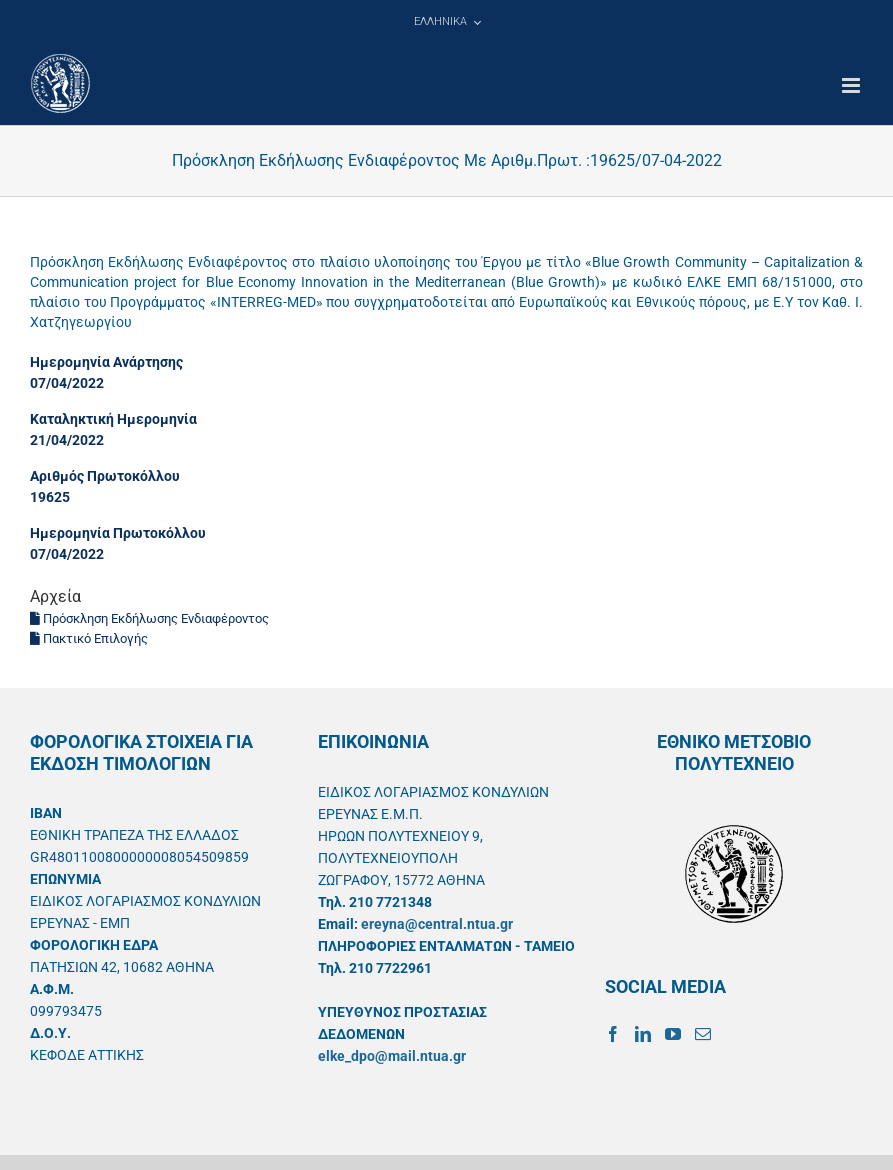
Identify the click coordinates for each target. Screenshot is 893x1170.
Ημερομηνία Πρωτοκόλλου (118, 533)
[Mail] (703, 1034)
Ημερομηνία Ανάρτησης (106, 362)
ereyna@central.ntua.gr (437, 924)
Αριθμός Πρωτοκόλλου (105, 476)
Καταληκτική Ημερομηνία (113, 419)
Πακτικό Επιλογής (89, 638)
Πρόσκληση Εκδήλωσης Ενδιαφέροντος (149, 618)
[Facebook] (613, 1034)
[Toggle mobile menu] (852, 85)
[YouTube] (673, 1034)
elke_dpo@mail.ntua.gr (392, 1056)
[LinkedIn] (643, 1034)
